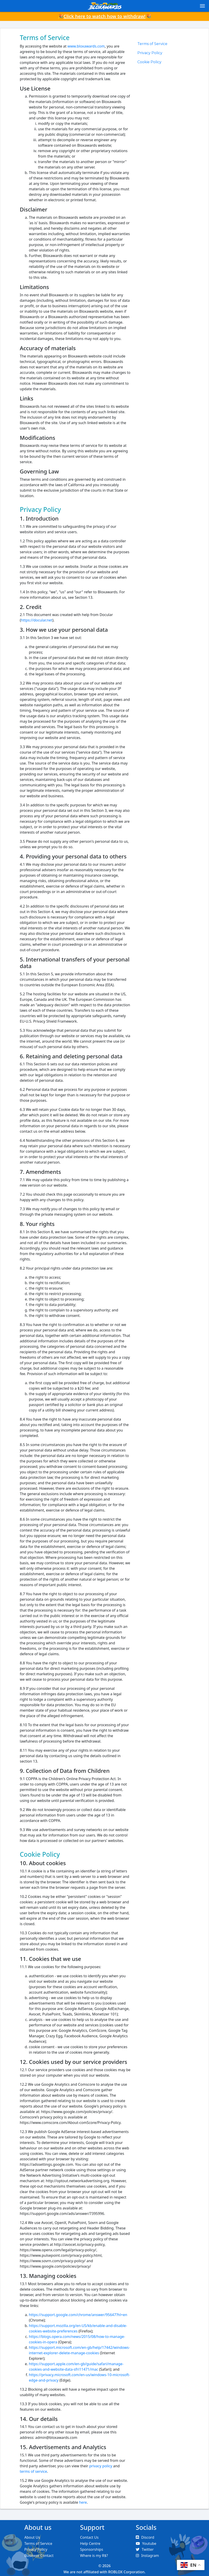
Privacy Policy (149, 53)
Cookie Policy (149, 62)
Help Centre (90, 2543)
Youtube (146, 2543)
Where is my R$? (94, 2555)
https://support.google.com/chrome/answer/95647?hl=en (78, 2314)
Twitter (145, 2549)
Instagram (147, 2555)
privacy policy (100, 2465)
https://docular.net (36, 620)
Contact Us (89, 2537)
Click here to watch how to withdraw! (104, 16)
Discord (145, 2537)
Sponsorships (91, 2549)
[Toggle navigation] (202, 6)
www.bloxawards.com (86, 46)
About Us (32, 2537)
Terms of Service (152, 44)
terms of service (33, 2471)
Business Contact (38, 2555)
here (83, 2502)
